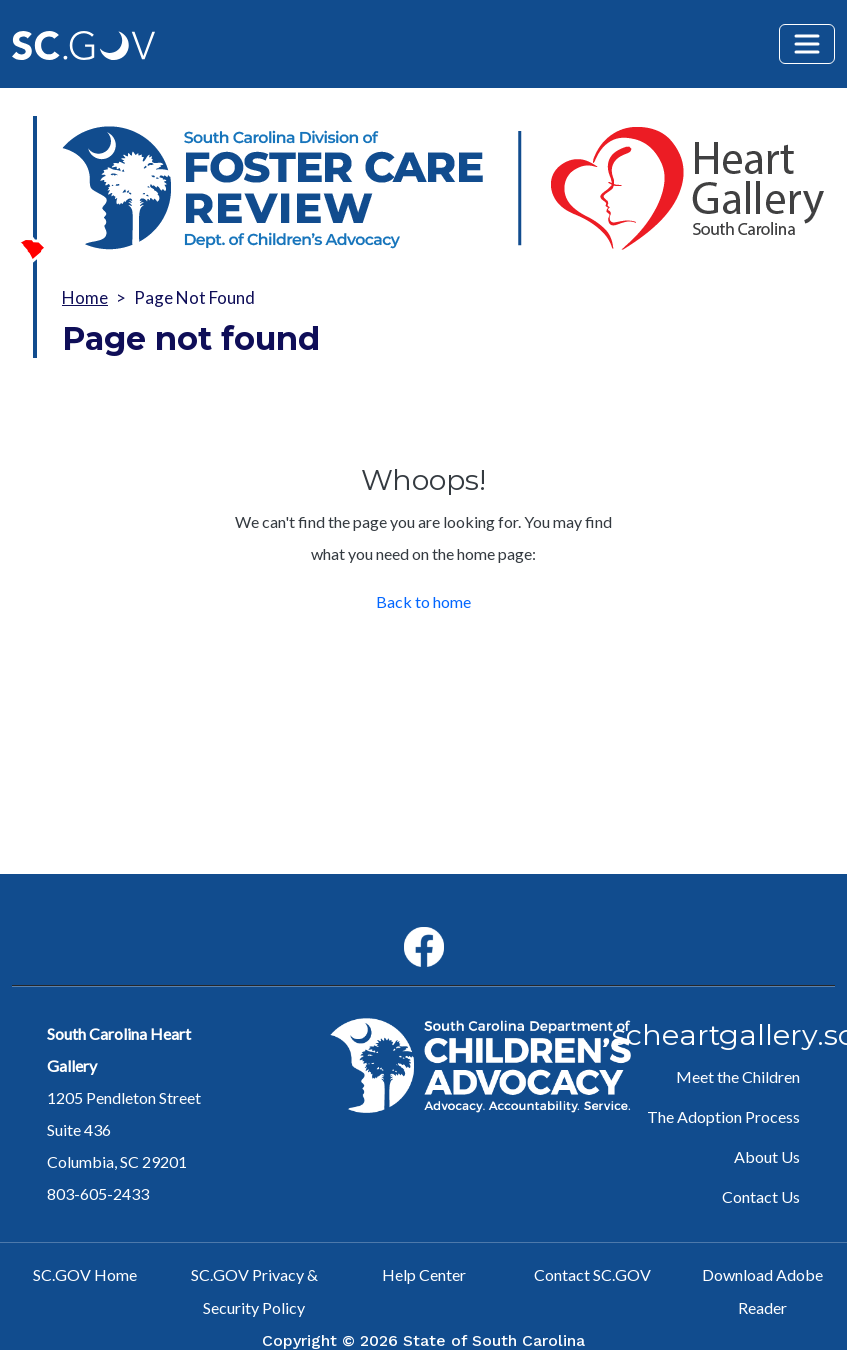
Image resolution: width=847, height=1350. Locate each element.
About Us (767, 1156)
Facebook (407, 927)
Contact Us (761, 1196)
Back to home (423, 601)
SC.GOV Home (85, 1274)
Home (85, 297)
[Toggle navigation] (807, 44)
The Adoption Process (723, 1116)
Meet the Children (738, 1076)
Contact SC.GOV (592, 1274)
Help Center (424, 1274)
